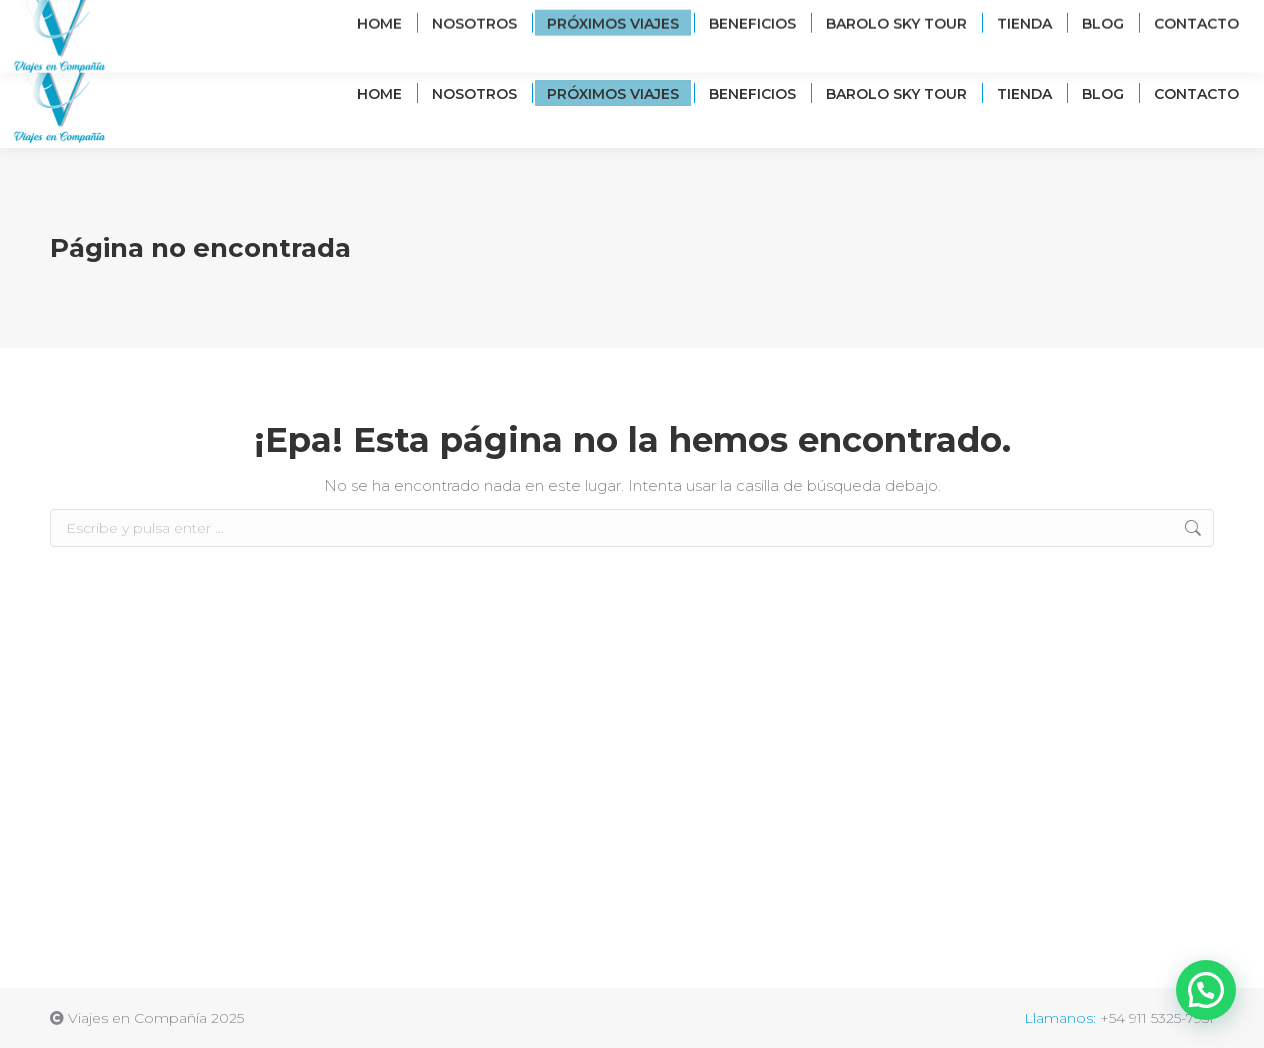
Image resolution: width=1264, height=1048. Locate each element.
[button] (1206, 990)
